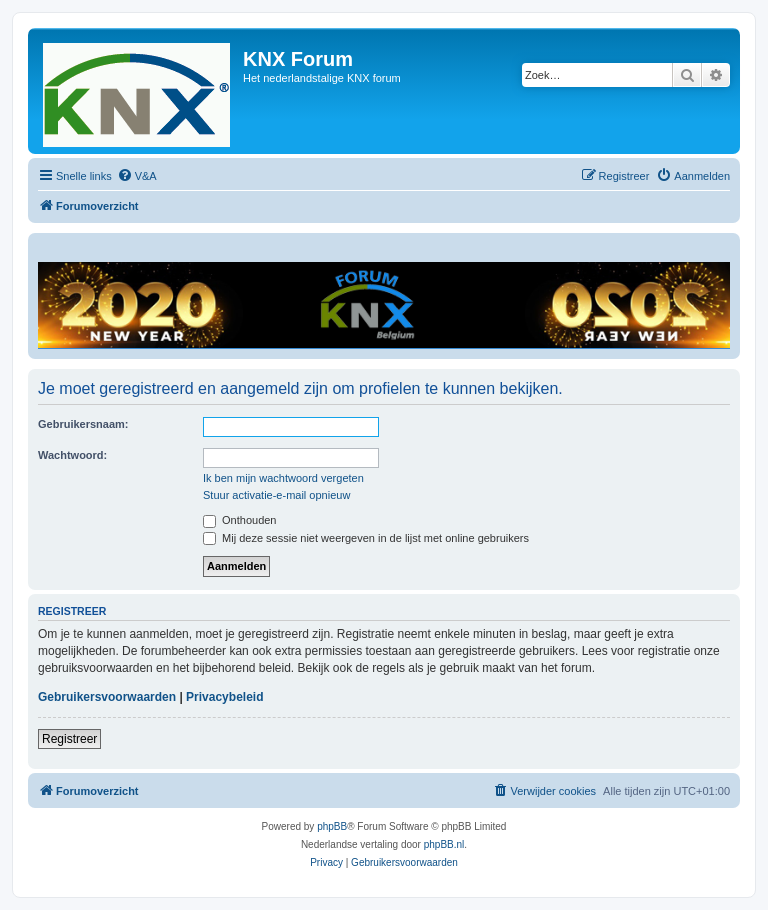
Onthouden (240, 520)
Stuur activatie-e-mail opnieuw (276, 495)
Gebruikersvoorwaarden (107, 697)
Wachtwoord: (72, 455)
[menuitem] (137, 176)
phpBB (332, 826)
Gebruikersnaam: (83, 424)
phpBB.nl (444, 844)
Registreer (69, 739)
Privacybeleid (224, 697)
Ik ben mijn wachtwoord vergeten (283, 478)
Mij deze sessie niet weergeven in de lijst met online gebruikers (366, 538)
